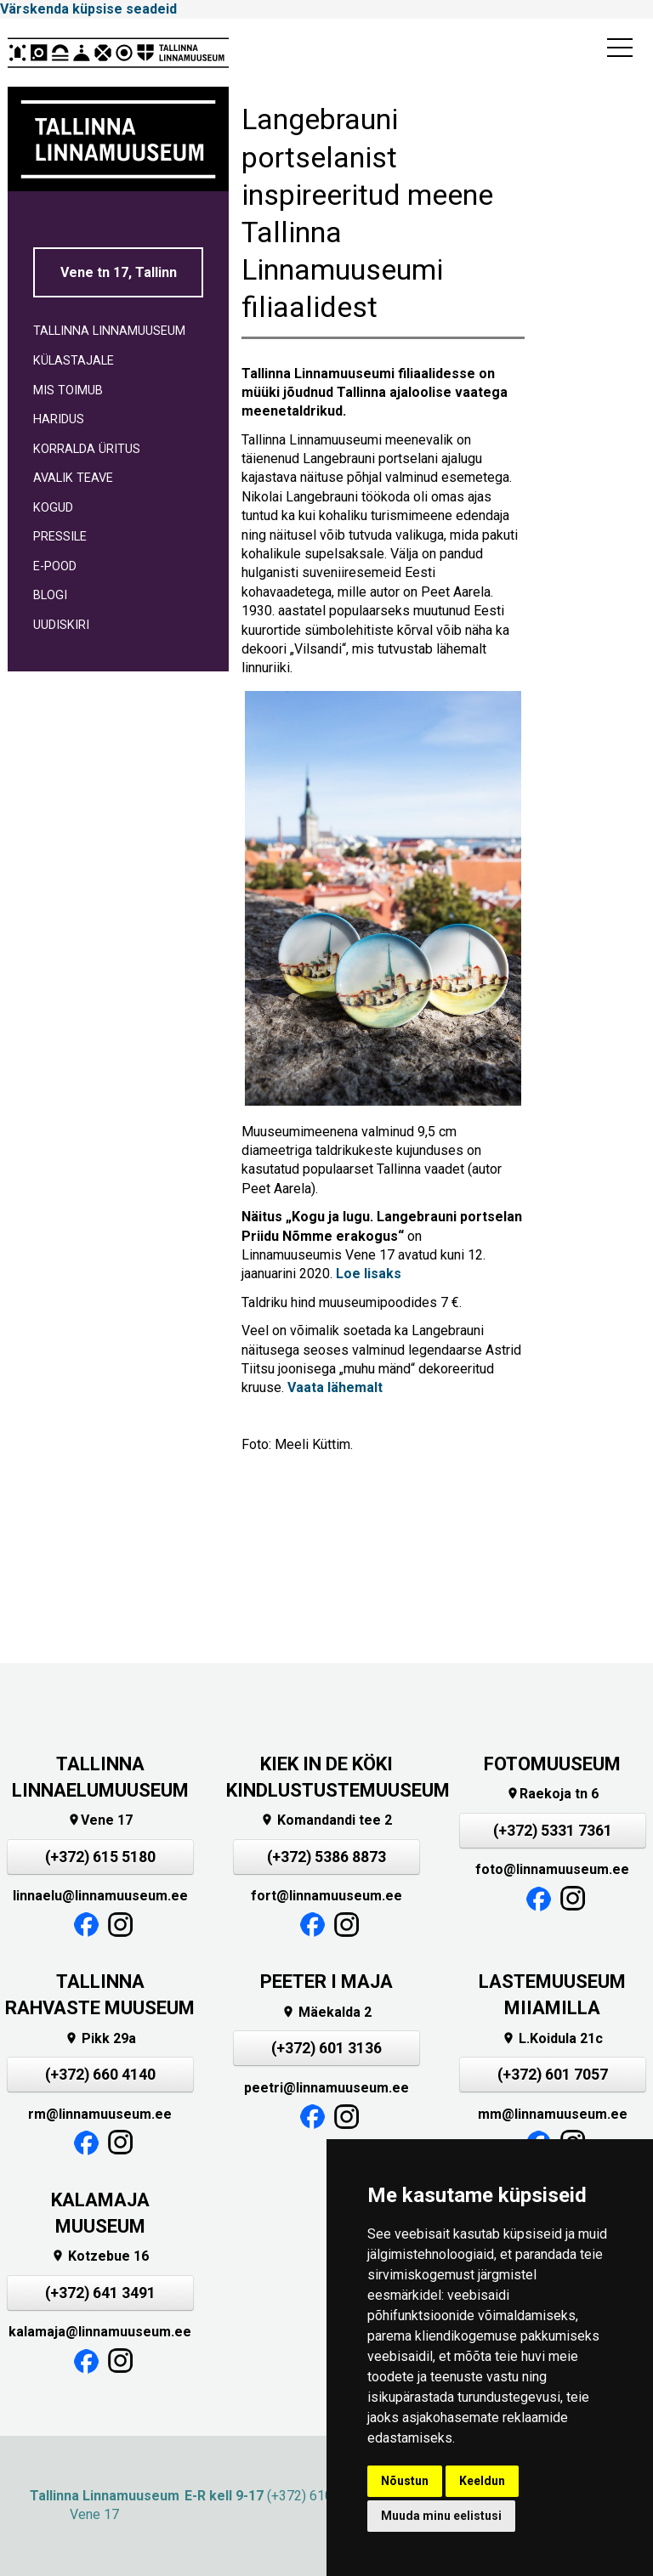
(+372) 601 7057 (552, 2074)
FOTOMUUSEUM (552, 1764)
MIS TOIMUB (68, 390)
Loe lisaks (368, 1273)
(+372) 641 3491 (100, 2292)
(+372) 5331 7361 (552, 1830)
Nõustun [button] (405, 2481)
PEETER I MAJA (326, 1981)
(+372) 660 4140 (100, 2074)
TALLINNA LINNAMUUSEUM (109, 331)
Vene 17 (100, 1820)
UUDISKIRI (61, 625)
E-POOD (55, 566)
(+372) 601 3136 (326, 2048)
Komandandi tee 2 (326, 1820)
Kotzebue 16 (100, 2256)
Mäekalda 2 (326, 2012)
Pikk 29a (100, 2038)
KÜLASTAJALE (73, 361)
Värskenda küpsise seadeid (88, 9)
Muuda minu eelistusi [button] (441, 2515)
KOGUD (53, 508)
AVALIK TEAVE (73, 478)
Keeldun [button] (482, 2481)
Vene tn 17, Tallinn (118, 272)
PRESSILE (60, 536)
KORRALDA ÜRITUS (86, 449)
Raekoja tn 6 (552, 1794)
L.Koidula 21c (552, 2038)
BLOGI (50, 595)
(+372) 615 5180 (100, 1856)
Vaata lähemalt (335, 1387)
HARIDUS (58, 419)
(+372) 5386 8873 (326, 1856)
